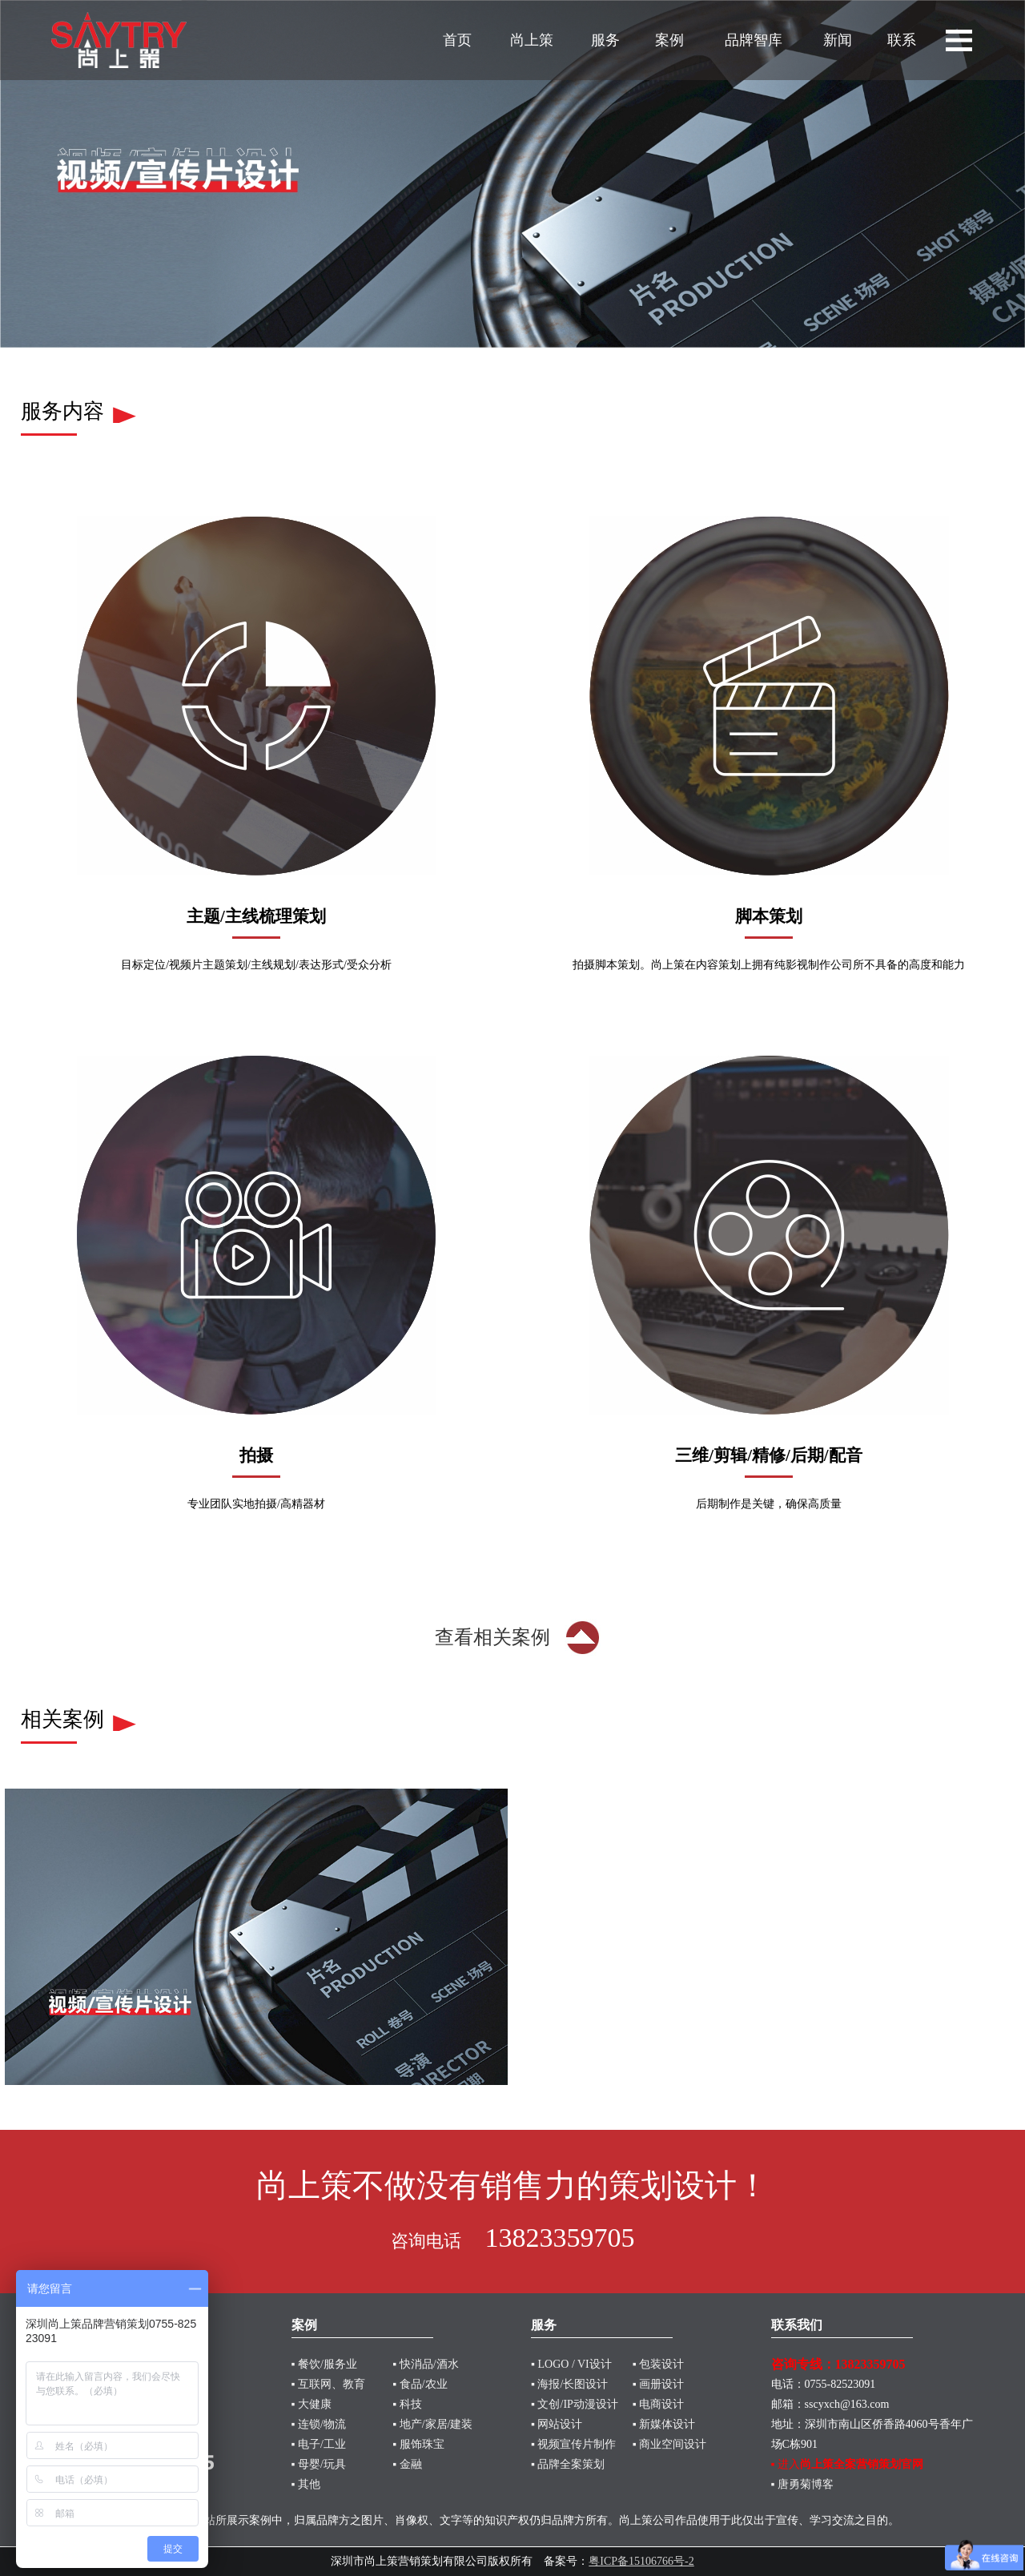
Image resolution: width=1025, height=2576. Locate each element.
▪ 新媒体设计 (664, 2424)
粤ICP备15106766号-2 (641, 2561)
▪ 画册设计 (658, 2384)
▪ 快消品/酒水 (425, 2364)
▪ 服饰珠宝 (418, 2444)
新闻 (837, 40)
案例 (669, 40)
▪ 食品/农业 (419, 2384)
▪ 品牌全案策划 (568, 2464)
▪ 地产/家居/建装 (432, 2424)
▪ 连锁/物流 (318, 2424)
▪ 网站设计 (556, 2424)
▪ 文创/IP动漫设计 (574, 2404)
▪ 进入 (847, 2464)
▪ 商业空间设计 (669, 2444)
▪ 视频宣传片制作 (573, 2444)
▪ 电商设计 (658, 2404)
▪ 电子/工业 (318, 2444)
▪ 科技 (406, 2404)
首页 (457, 40)
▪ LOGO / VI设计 (571, 2364)
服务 (605, 40)
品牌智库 (753, 40)
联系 (901, 40)
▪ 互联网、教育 (328, 2384)
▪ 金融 (406, 2464)
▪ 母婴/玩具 (318, 2464)
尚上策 (531, 40)
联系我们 (796, 2325)
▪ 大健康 (311, 2404)
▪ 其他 (305, 2484)
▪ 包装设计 (658, 2364)
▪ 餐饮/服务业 (324, 2364)
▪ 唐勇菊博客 (802, 2484)
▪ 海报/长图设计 (569, 2384)
